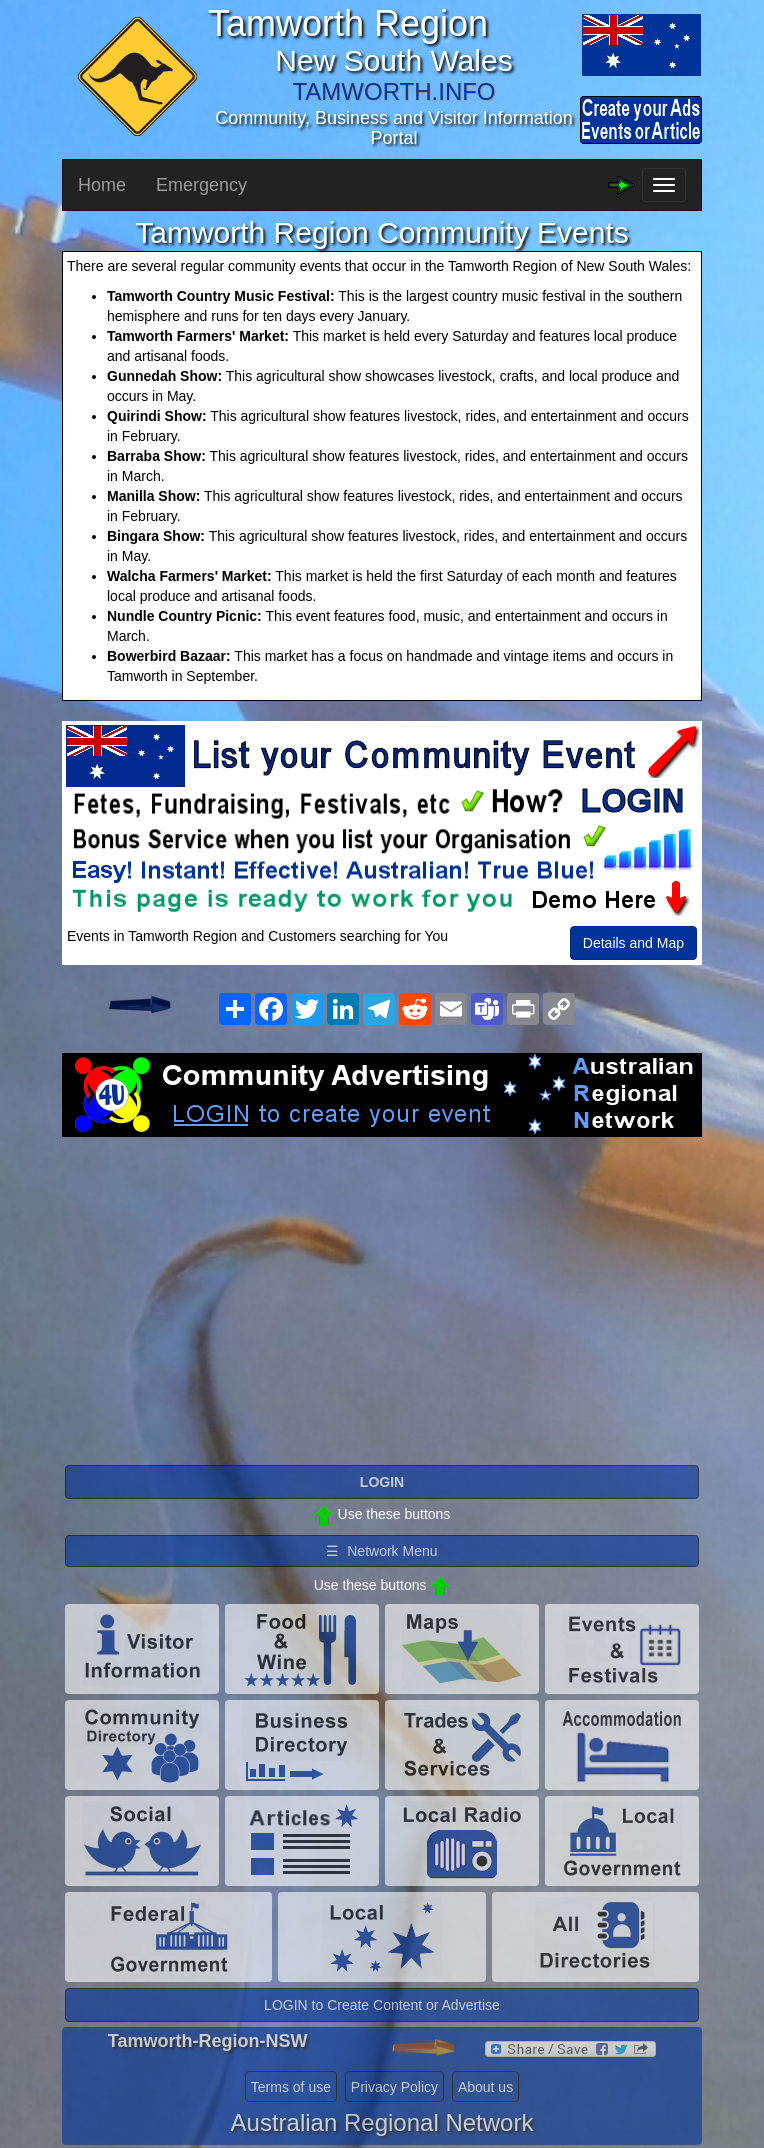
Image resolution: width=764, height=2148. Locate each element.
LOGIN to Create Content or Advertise (382, 2005)
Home (102, 185)
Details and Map (633, 943)
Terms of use (291, 2087)
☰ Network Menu (381, 1551)
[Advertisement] (382, 1297)
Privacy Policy (394, 2087)
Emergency (201, 185)
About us (485, 2087)
